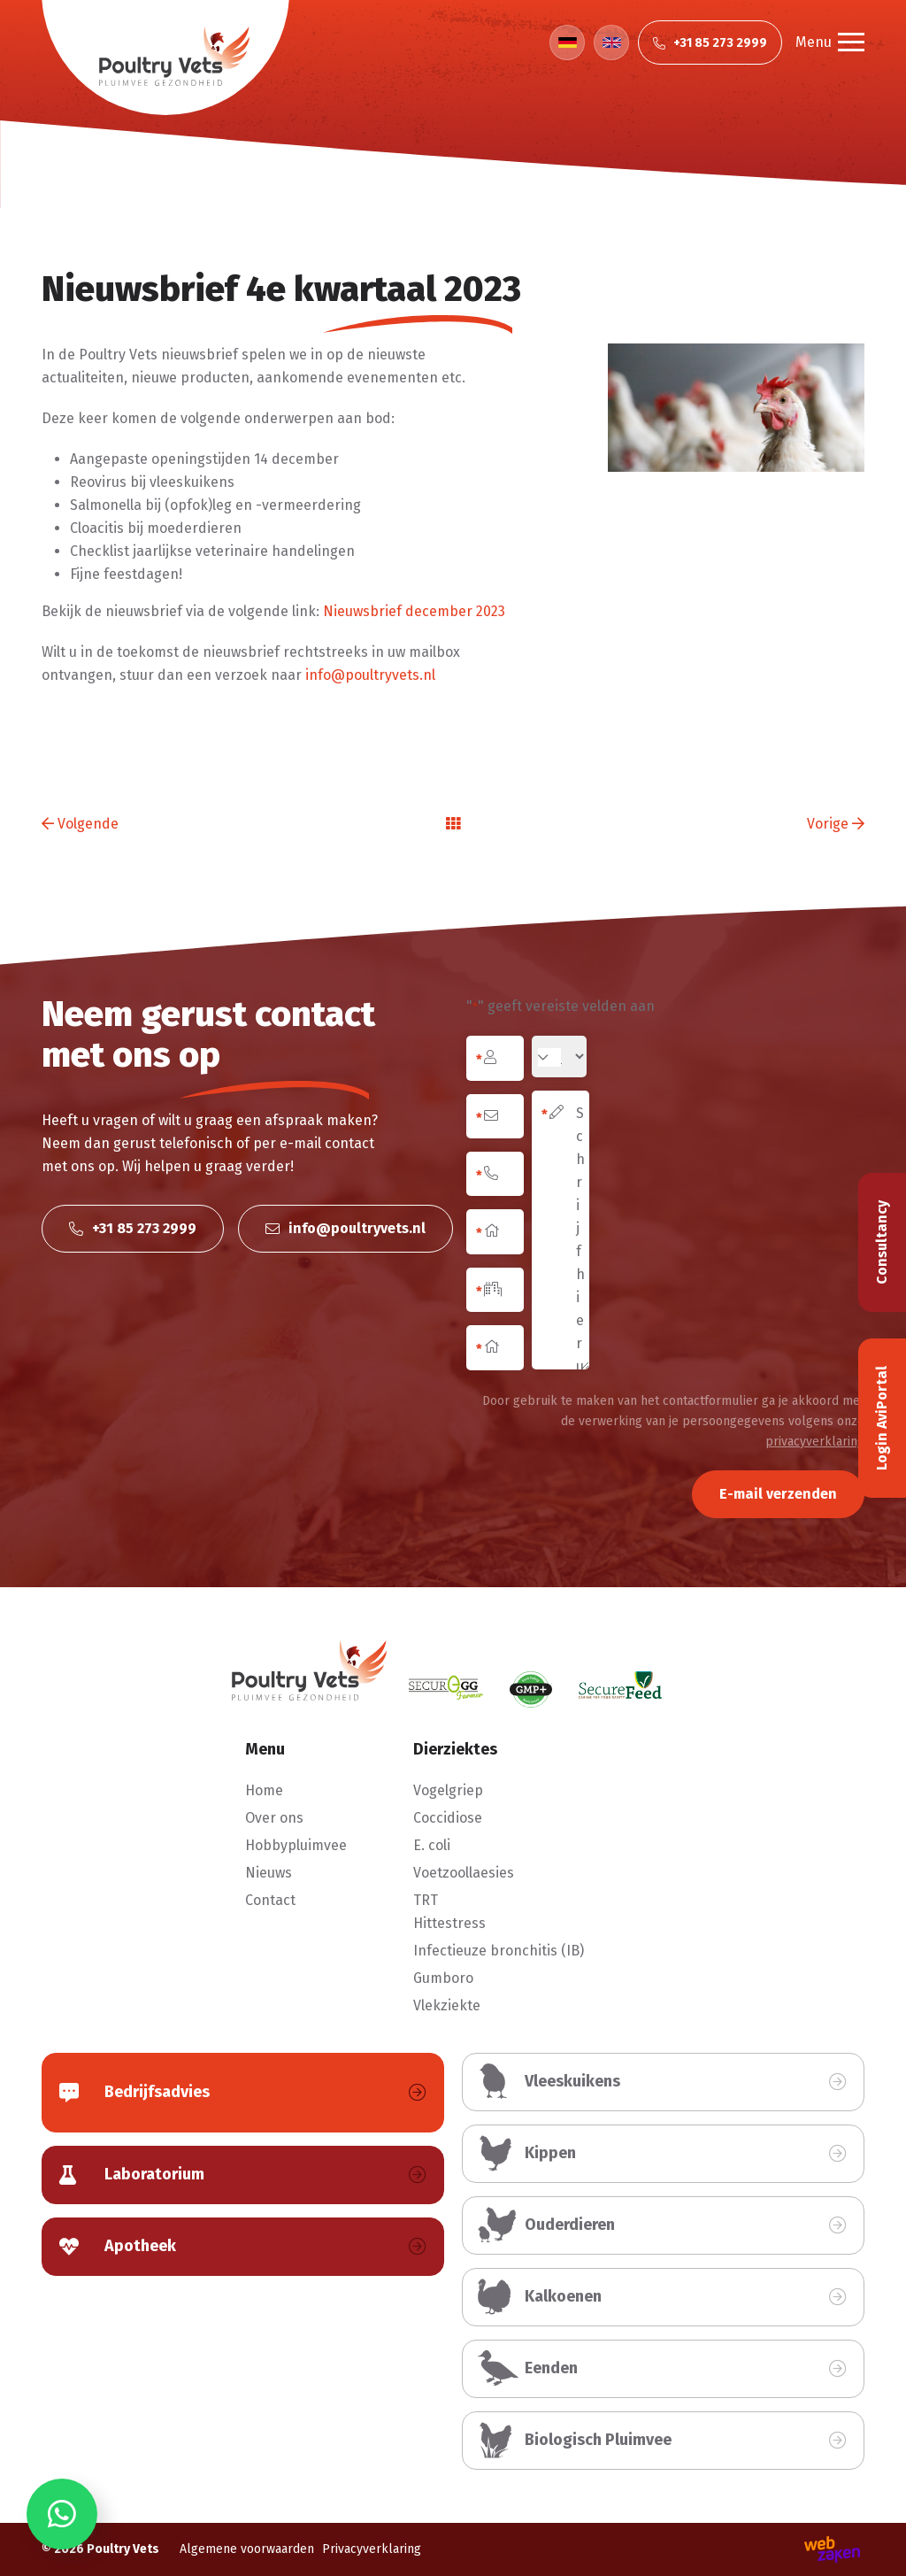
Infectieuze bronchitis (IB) (498, 1950)
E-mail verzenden (778, 1493)
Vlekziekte (446, 2005)
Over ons (274, 1817)
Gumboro (443, 1978)
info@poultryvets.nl (370, 675)
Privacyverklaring (371, 2549)
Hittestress (449, 1923)
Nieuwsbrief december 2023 (414, 611)
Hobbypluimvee (296, 1845)
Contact (270, 1900)
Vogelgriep (448, 1790)
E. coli (431, 1845)
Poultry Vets (123, 2549)
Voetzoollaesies (463, 1872)
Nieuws (268, 1872)
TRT (425, 1900)
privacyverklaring (814, 1441)
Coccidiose (447, 1817)
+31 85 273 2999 (132, 1228)
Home (264, 1790)
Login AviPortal (881, 1418)
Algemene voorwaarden (247, 2549)
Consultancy (881, 1242)
